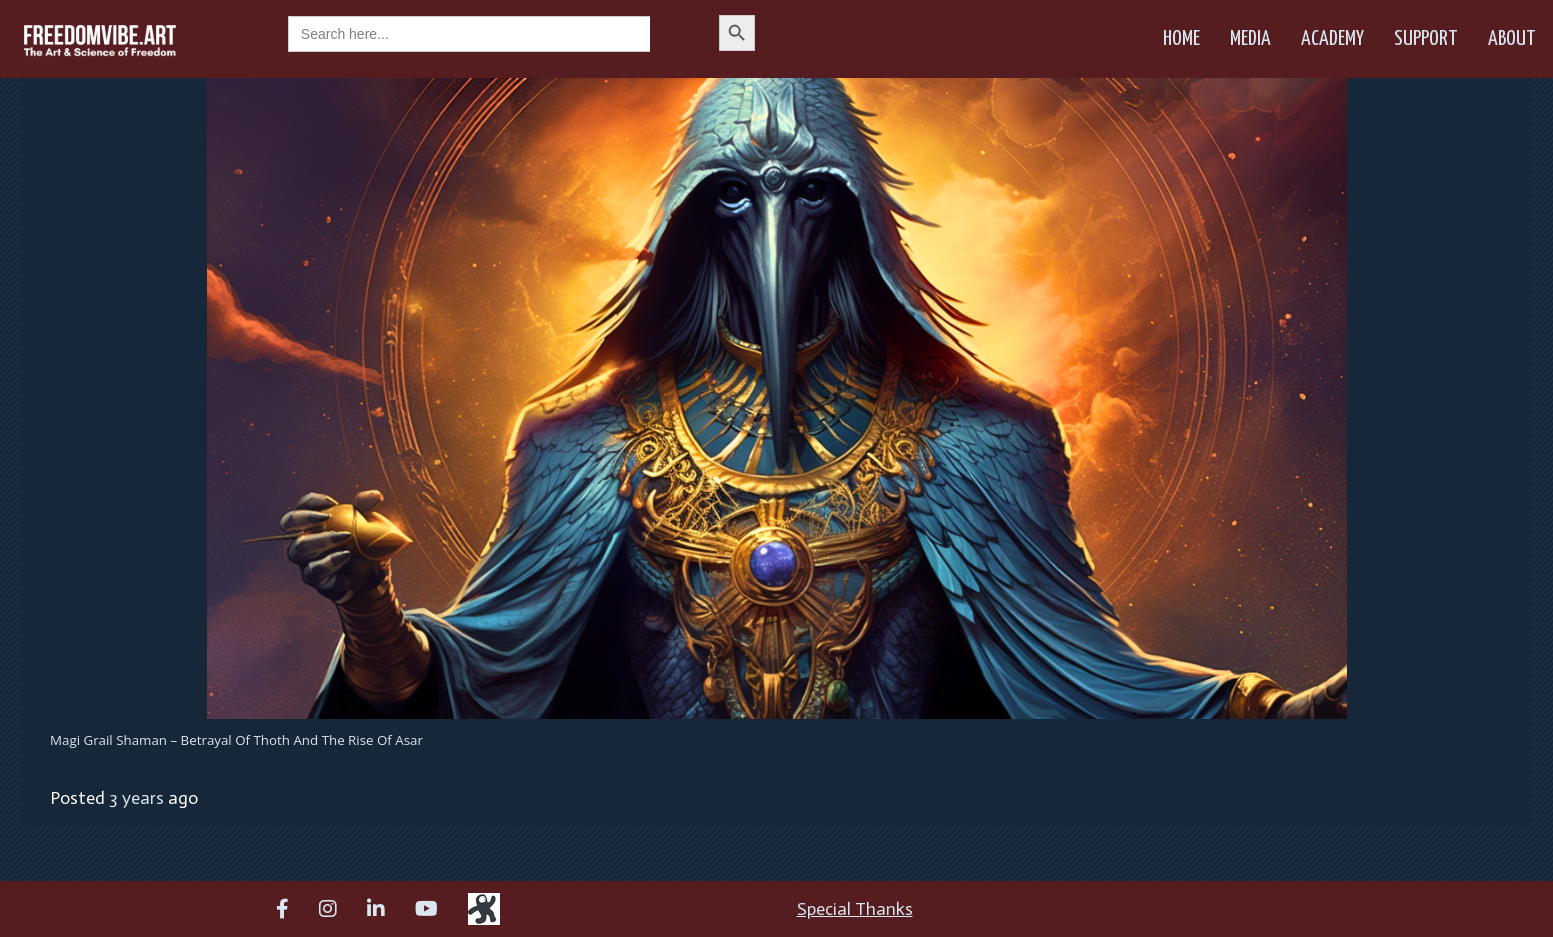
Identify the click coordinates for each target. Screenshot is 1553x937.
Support (1426, 39)
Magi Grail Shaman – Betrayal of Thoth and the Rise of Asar (236, 740)
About (1512, 39)
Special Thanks (855, 909)
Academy (1332, 39)
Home (1181, 39)
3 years (136, 798)
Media (1250, 39)
